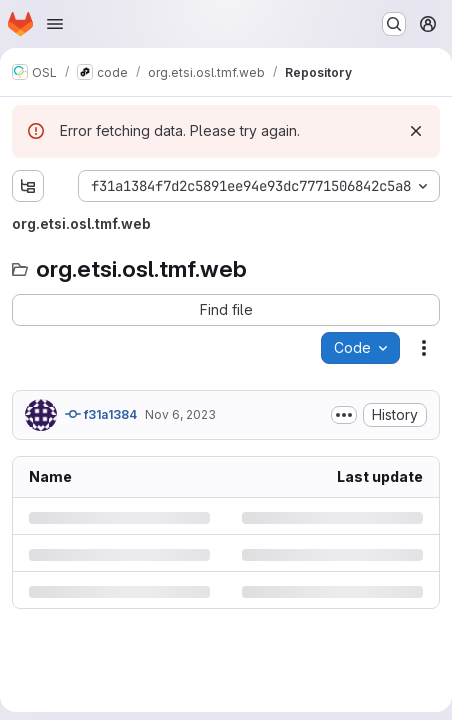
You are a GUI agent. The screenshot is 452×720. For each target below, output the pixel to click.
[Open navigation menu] (55, 24)
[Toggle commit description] (344, 415)
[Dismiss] (416, 131)
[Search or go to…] (394, 24)
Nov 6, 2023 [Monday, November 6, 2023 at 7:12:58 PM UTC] (180, 414)
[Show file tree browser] (28, 186)
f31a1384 (101, 414)
